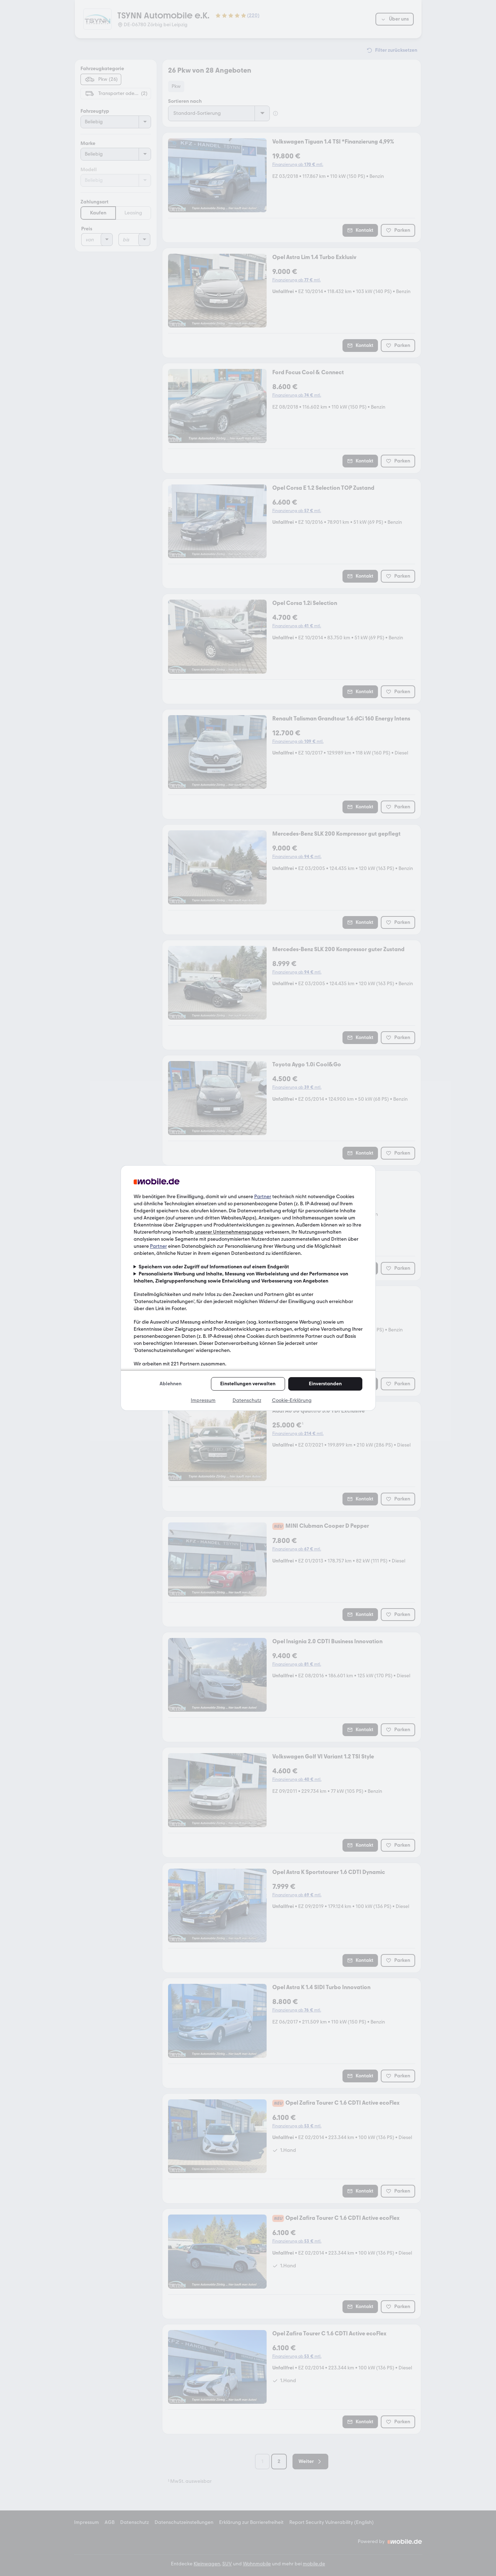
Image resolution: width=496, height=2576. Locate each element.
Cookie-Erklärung (292, 1400)
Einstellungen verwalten (247, 1384)
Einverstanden (325, 1384)
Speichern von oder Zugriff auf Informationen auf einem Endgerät (214, 1267)
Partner (262, 1197)
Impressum (203, 1400)
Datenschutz (247, 1400)
